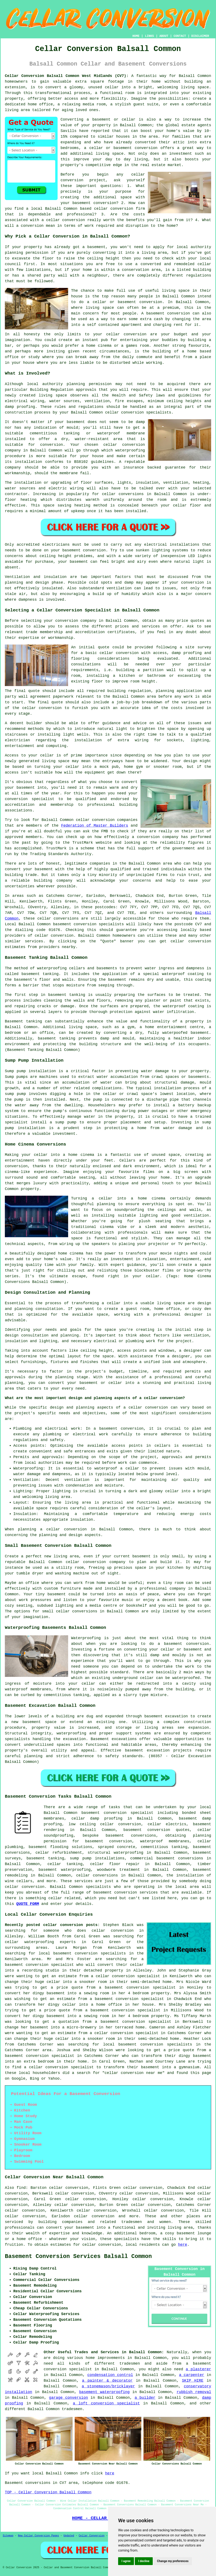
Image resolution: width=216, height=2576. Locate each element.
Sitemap (8, 2535)
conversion (135, 334)
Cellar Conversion (91, 2535)
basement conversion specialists (89, 1953)
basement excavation (166, 1716)
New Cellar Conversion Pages (38, 2535)
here (182, 2245)
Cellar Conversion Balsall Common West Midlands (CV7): (66, 76)
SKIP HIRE (193, 2381)
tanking (77, 995)
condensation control (110, 2375)
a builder (145, 2398)
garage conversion (68, 2398)
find (21, 2188)
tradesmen (129, 2363)
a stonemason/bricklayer (108, 2386)
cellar (112, 87)
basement (155, 313)
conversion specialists (146, 412)
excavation (74, 1739)
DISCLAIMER (200, 36)
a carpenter (191, 2375)
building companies (60, 2222)
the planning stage (66, 1377)
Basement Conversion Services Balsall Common (78, 2256)
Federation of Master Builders (94, 825)
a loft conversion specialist (106, 2403)
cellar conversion (54, 935)
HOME (136, 36)
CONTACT (180, 36)
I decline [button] (143, 2561)
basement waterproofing (64, 1870)
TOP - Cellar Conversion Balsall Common (48, 2492)
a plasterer (198, 2369)
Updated (68, 2535)
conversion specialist (128, 1813)
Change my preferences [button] (172, 2561)
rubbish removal (194, 2392)
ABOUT (163, 36)
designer (193, 1314)
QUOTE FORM (27, 1904)
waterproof (173, 974)
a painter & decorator (107, 2381)
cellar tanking (64, 1864)
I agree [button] (126, 2561)
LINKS (149, 36)
